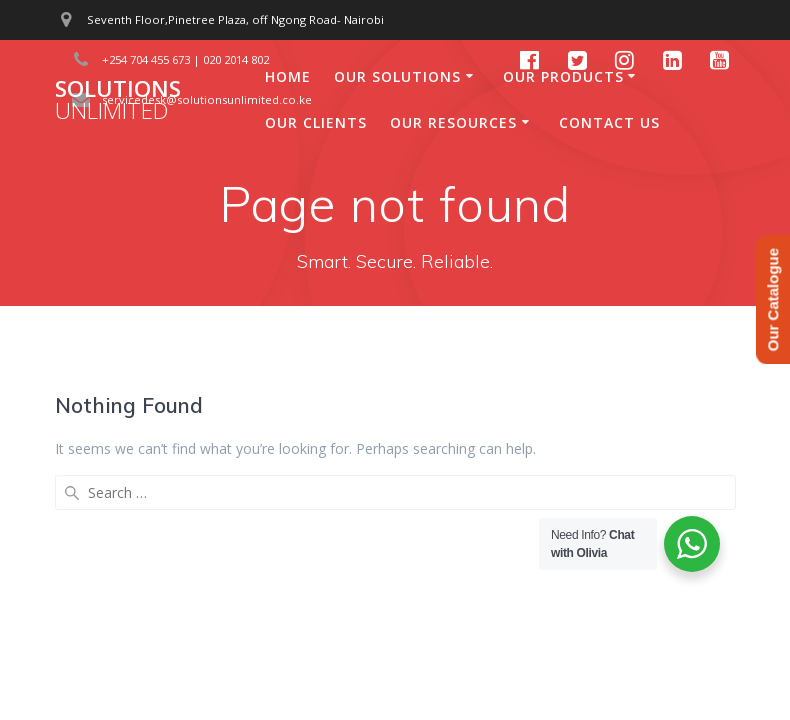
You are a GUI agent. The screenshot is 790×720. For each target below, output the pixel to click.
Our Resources (453, 122)
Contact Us (609, 122)
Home (288, 76)
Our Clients (316, 122)
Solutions (118, 100)
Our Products (563, 76)
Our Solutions (397, 76)
